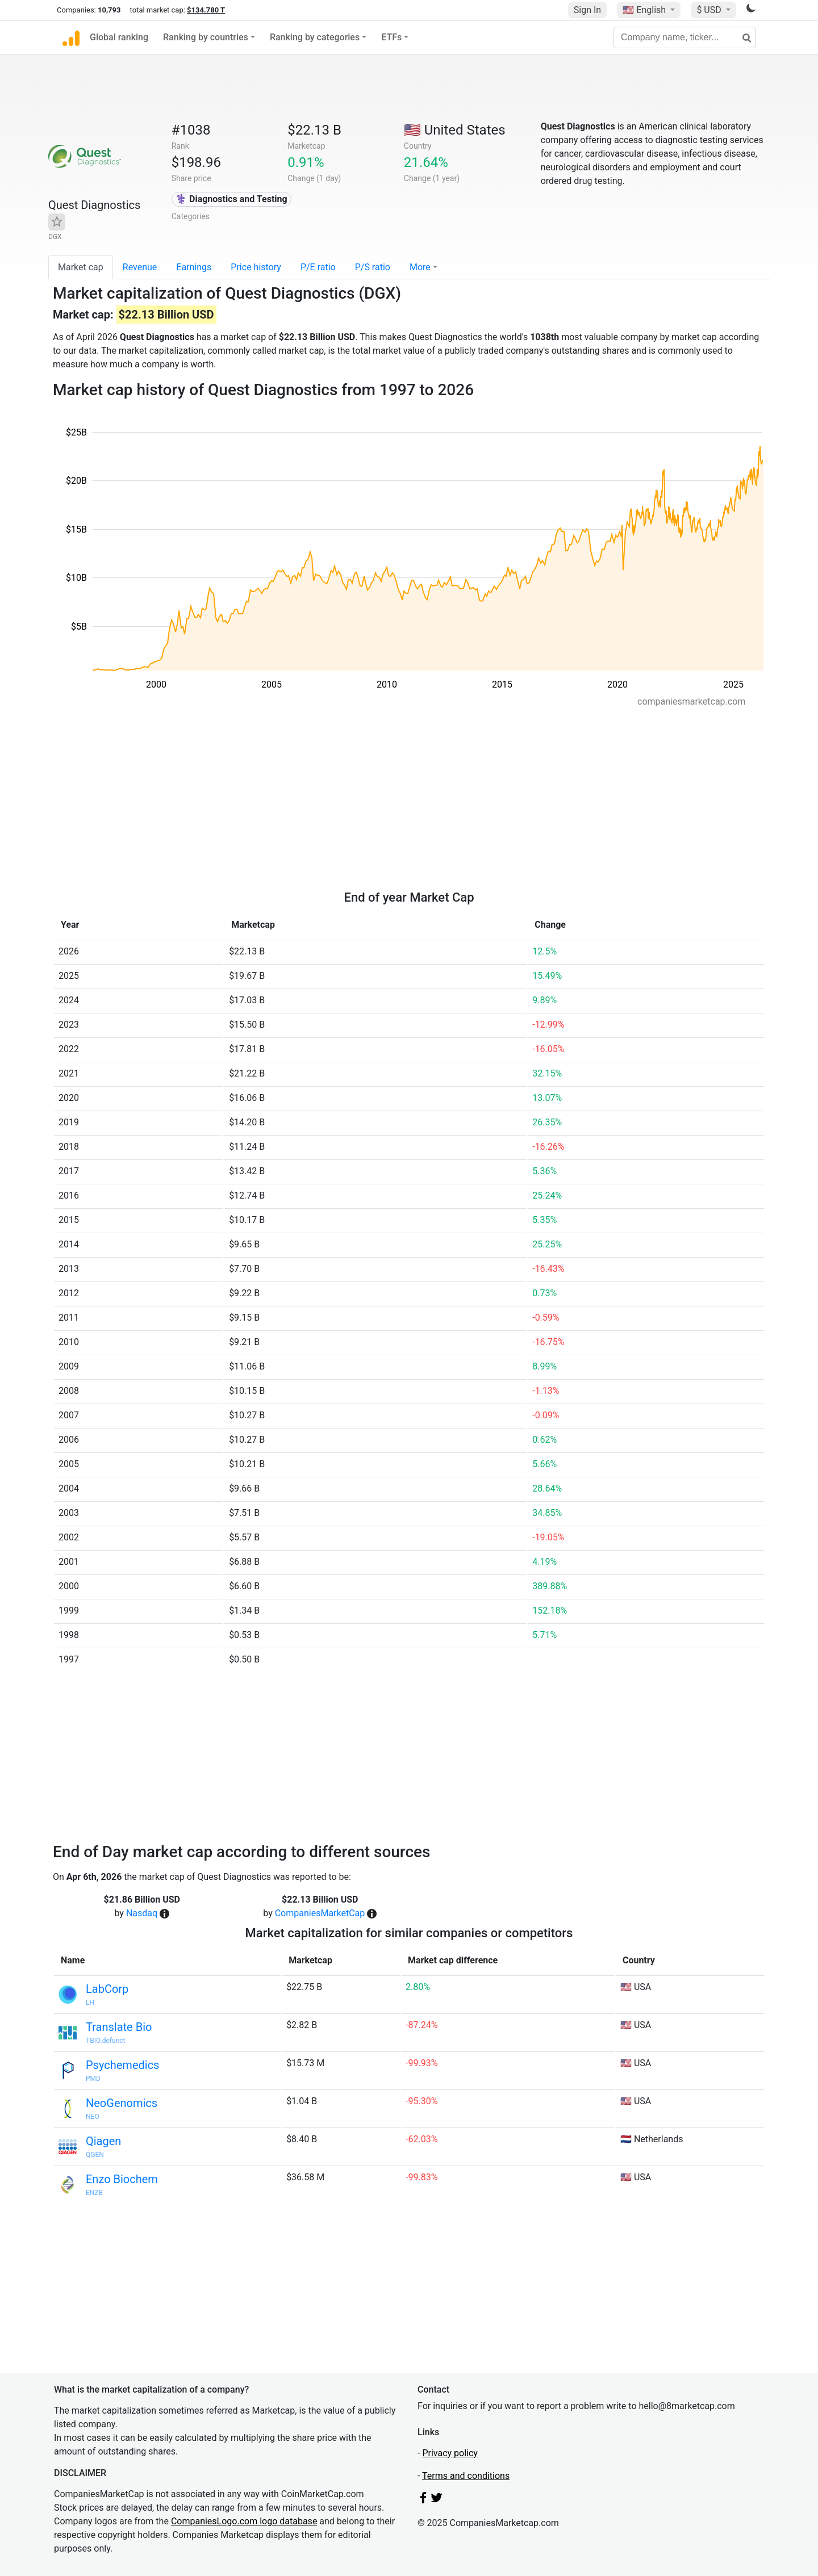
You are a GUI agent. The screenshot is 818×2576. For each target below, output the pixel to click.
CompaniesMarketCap (320, 1913)
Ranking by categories (315, 37)
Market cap (80, 267)
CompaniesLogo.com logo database (244, 2521)
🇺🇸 (645, 10)
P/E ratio (318, 267)
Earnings (193, 267)
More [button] (420, 267)
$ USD (709, 10)
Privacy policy (450, 2453)
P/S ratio (372, 267)
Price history (256, 267)
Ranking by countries (205, 37)
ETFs (391, 37)
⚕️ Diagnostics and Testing (231, 199)
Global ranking (119, 37)
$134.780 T (206, 10)
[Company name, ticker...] (685, 37)
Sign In (587, 10)
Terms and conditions (466, 2475)
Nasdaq (141, 1913)
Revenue (140, 267)
